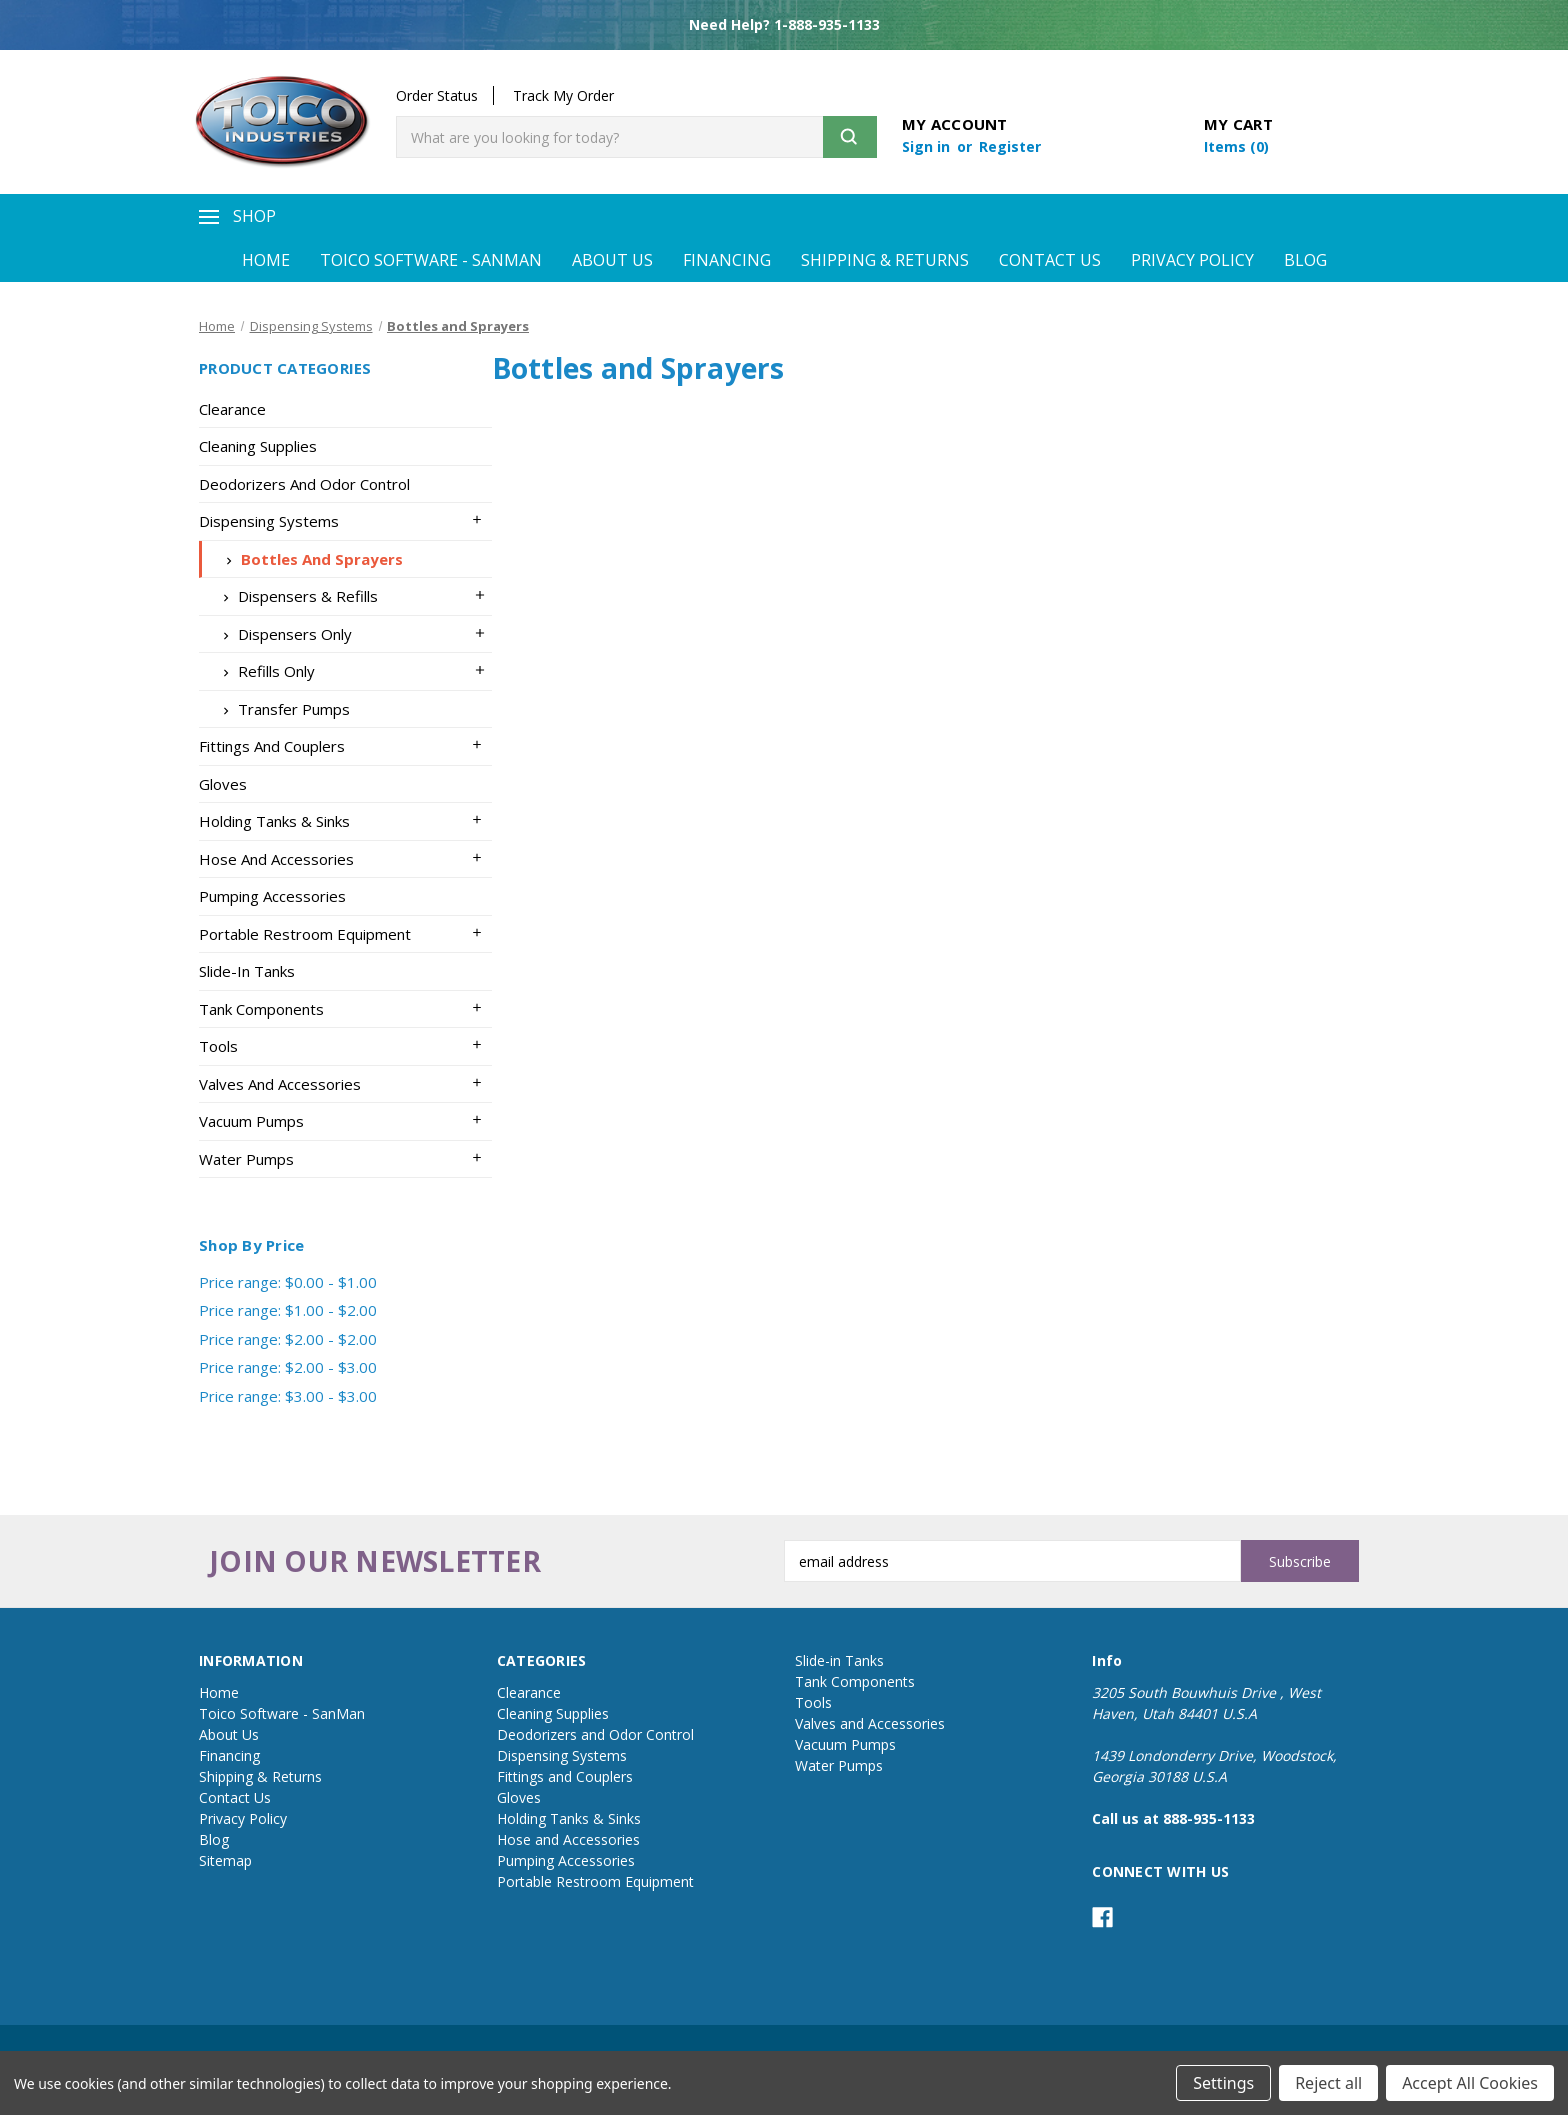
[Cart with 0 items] (1236, 146)
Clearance (232, 409)
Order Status (437, 95)
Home (266, 260)
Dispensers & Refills (296, 596)
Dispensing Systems (269, 521)
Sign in (928, 146)
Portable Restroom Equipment (305, 934)
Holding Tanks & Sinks (274, 821)
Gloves (223, 784)
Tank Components (261, 1009)
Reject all (1328, 2083)
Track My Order (563, 95)
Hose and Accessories (276, 859)
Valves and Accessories (280, 1084)
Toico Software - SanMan (431, 260)
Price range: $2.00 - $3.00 (288, 1367)
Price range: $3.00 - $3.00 (288, 1396)
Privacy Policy (1192, 260)
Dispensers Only (283, 634)
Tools (218, 1046)
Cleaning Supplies (258, 446)
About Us (612, 260)
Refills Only (264, 671)
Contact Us (1050, 260)
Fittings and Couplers (272, 746)
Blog (1305, 260)
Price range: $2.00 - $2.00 (288, 1339)
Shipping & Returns (885, 260)
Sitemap (225, 1860)
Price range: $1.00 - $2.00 (288, 1310)
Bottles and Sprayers (310, 559)
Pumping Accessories (272, 896)
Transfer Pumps (282, 709)
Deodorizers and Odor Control (304, 484)
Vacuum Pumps (251, 1121)
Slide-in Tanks (247, 971)
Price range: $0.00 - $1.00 (288, 1282)
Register (1010, 146)
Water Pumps (246, 1159)
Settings (1223, 2083)
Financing (727, 260)
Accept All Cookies (1470, 2083)
